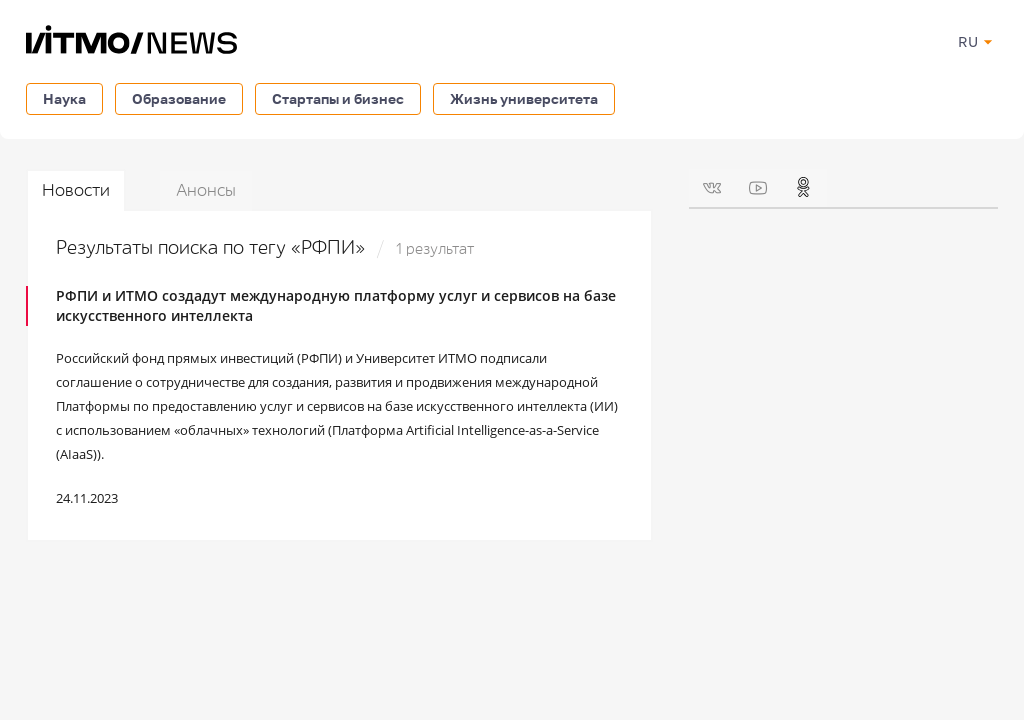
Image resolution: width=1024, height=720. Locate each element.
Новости (76, 190)
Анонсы (206, 190)
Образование (179, 98)
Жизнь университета (524, 98)
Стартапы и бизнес (338, 98)
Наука (64, 98)
